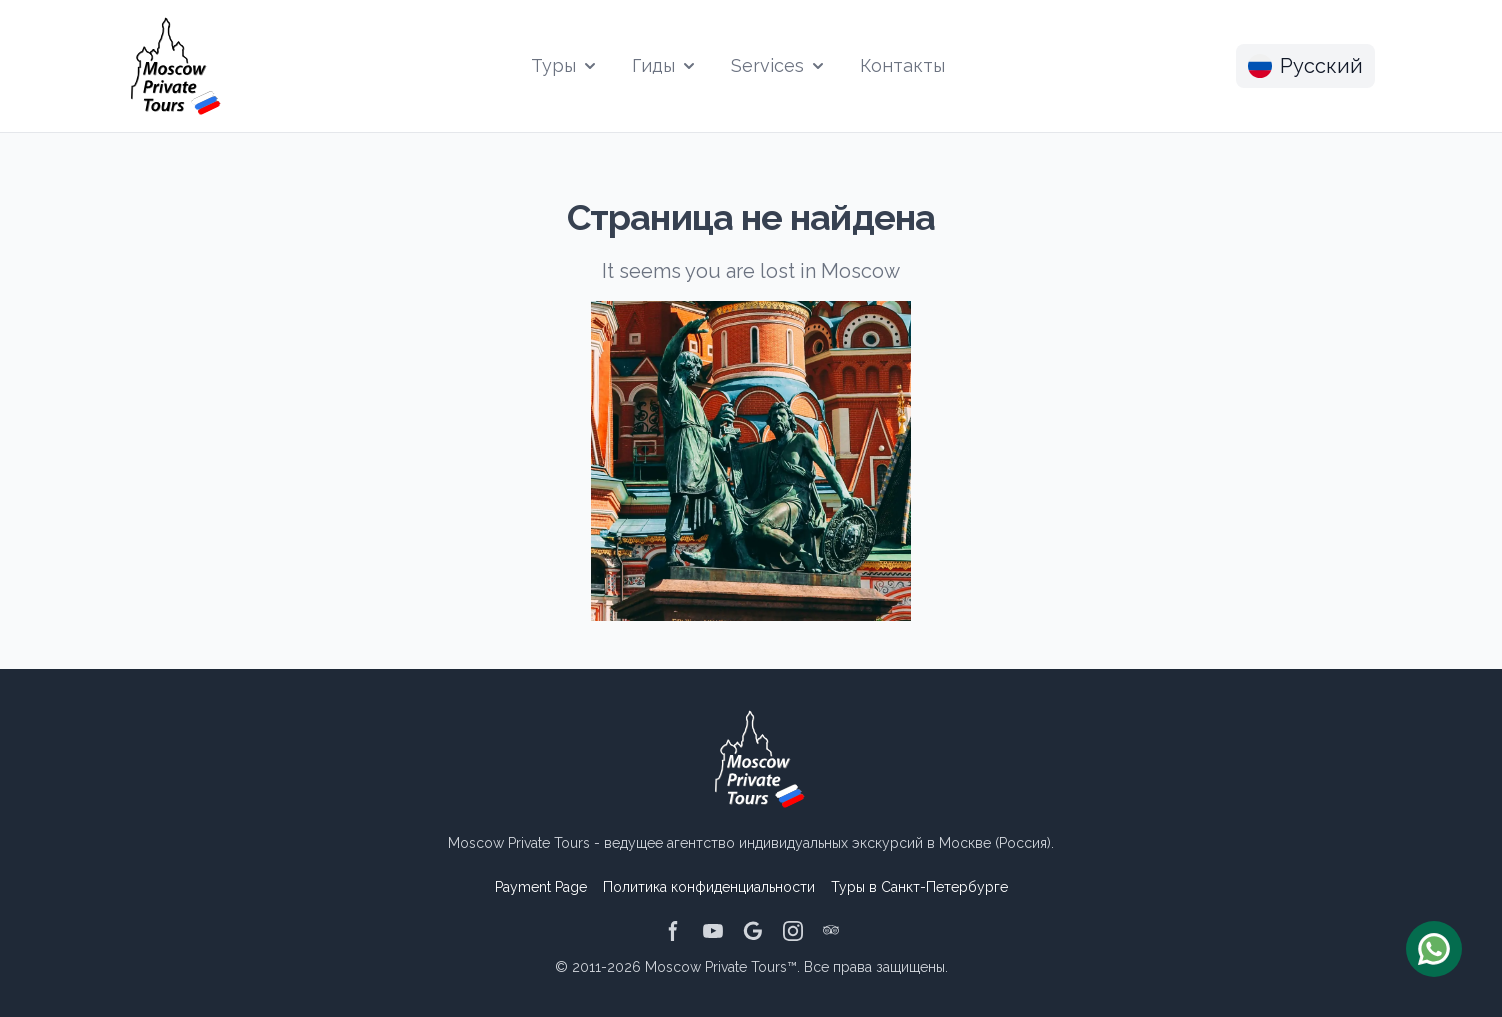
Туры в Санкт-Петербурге (919, 887)
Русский (1305, 66)
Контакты (902, 65)
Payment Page (541, 887)
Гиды (665, 65)
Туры (565, 65)
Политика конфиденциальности (709, 887)
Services (779, 65)
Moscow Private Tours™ (721, 967)
